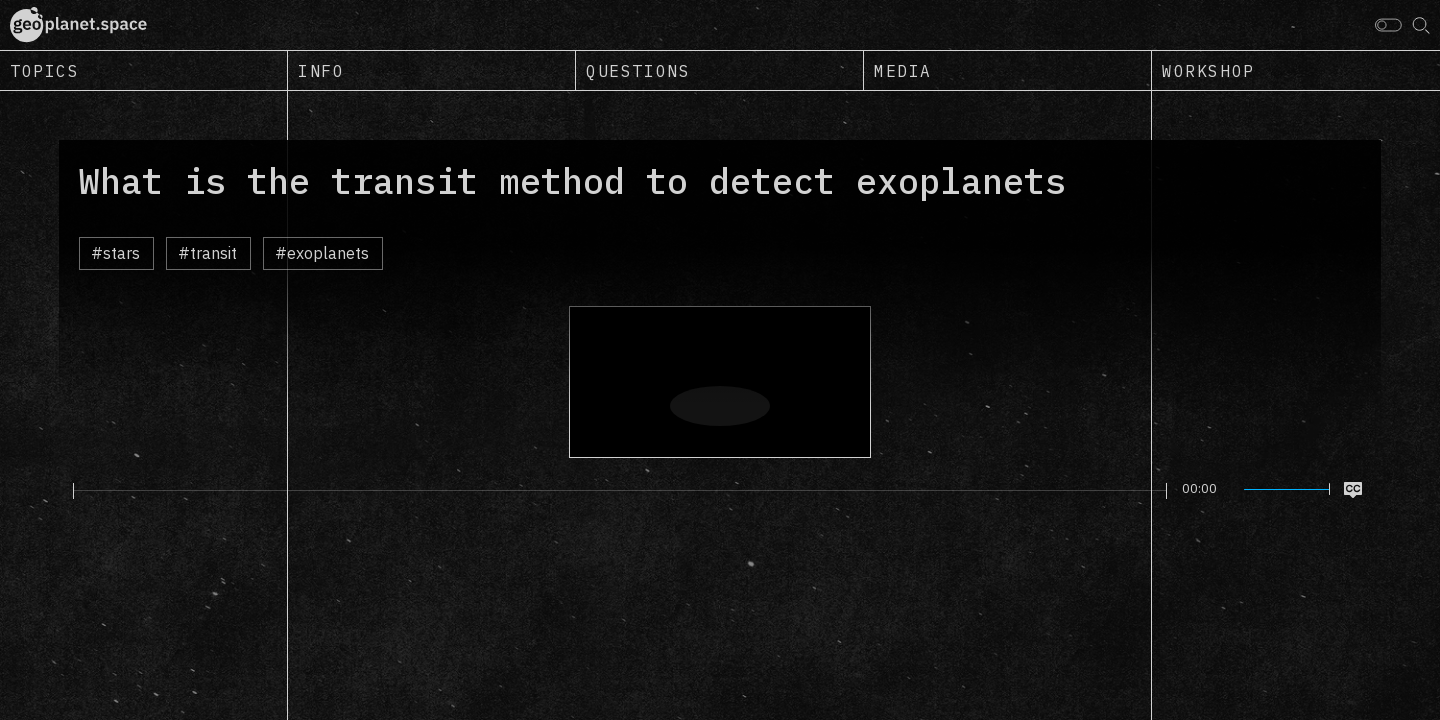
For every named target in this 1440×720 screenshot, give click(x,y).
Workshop (1208, 71)
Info (321, 71)
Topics (45, 71)
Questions (638, 71)
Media (903, 71)
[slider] (620, 491)
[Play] (61, 490)
